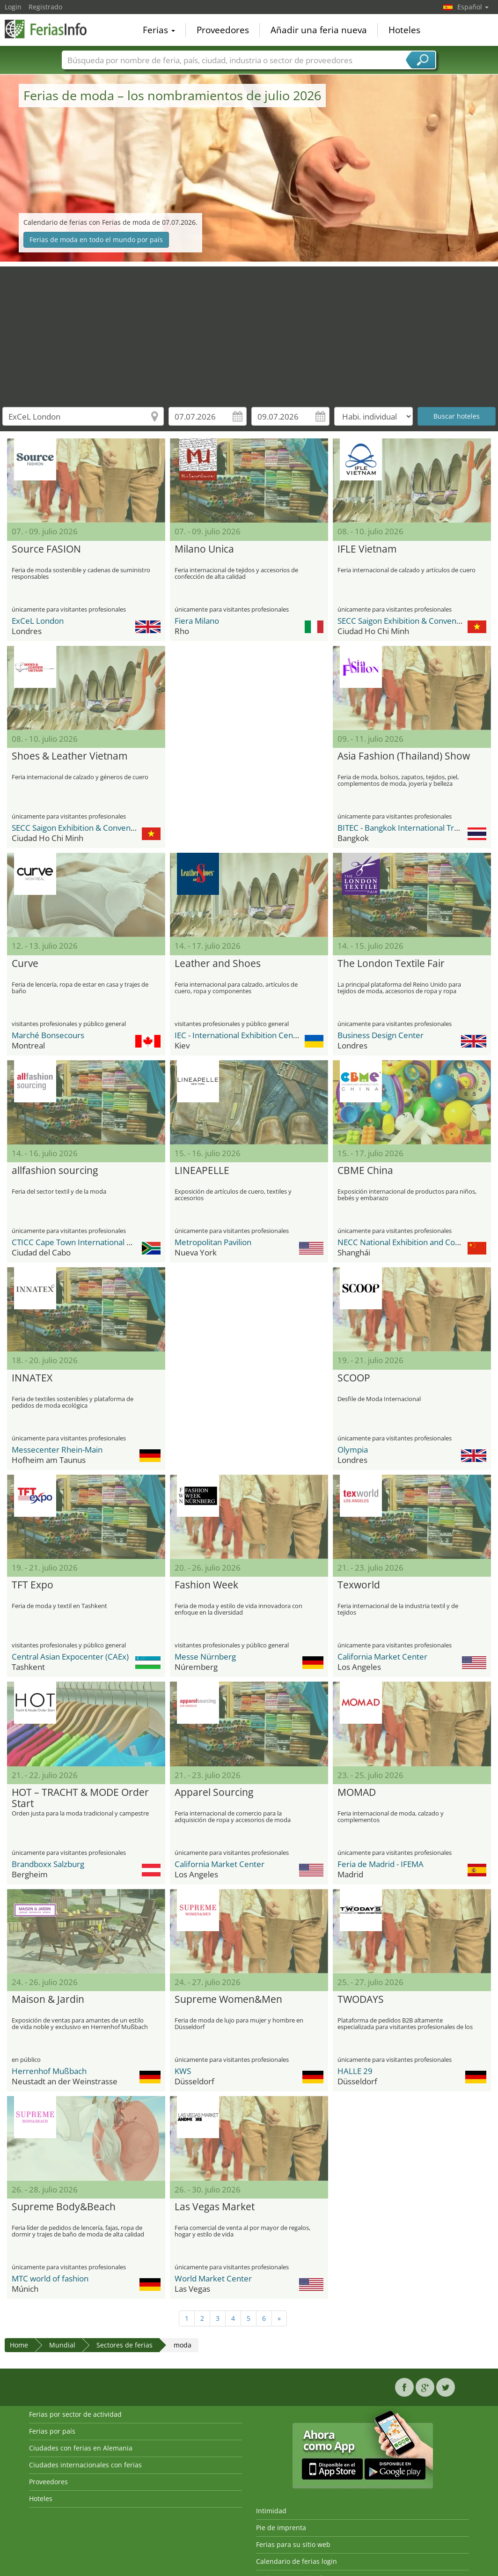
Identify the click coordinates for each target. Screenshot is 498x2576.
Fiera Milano (197, 620)
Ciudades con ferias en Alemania (80, 2447)
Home (19, 2344)
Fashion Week (206, 1585)
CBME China (365, 1171)
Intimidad (271, 2510)
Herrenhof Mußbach (49, 2071)
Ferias (159, 30)
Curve (25, 964)
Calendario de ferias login (296, 2561)
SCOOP (353, 1378)
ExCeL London (38, 620)
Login (13, 6)
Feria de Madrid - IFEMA (380, 1864)
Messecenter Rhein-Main (57, 1449)
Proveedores (223, 30)
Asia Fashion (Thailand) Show (403, 756)
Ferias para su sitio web (293, 2544)
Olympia (352, 1449)
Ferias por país (52, 2431)
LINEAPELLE (202, 1171)
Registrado (45, 6)
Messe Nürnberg (205, 1656)
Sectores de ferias (124, 2344)
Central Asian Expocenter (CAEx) (70, 1656)
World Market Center (213, 2278)
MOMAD (356, 1792)
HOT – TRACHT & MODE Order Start (80, 1798)
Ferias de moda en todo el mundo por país (96, 239)
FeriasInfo (51, 29)
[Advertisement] (249, 332)
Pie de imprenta (281, 2527)
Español (473, 6)
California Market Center (382, 1656)
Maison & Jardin (48, 1999)
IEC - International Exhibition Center (239, 1035)
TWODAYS (360, 1999)
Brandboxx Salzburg (48, 1864)
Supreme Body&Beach (64, 2207)
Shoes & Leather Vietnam (69, 756)
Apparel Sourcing (214, 1792)
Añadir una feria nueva (319, 30)
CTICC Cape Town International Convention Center (103, 1242)
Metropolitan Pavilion (213, 1242)
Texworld (358, 1585)
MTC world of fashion (50, 2278)
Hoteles (404, 30)
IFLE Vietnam (366, 549)
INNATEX (32, 1378)
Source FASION (46, 549)
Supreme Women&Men (228, 1999)
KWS (183, 2071)
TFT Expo (32, 1585)
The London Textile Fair (391, 964)
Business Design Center (380, 1035)
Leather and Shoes (218, 964)
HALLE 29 (355, 2071)
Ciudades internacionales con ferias (85, 2464)
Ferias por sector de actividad (75, 2414)
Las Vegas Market (215, 2207)
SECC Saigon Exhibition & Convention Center (417, 620)
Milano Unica (204, 549)
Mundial (62, 2344)
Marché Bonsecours (48, 1035)
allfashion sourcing (55, 1171)
